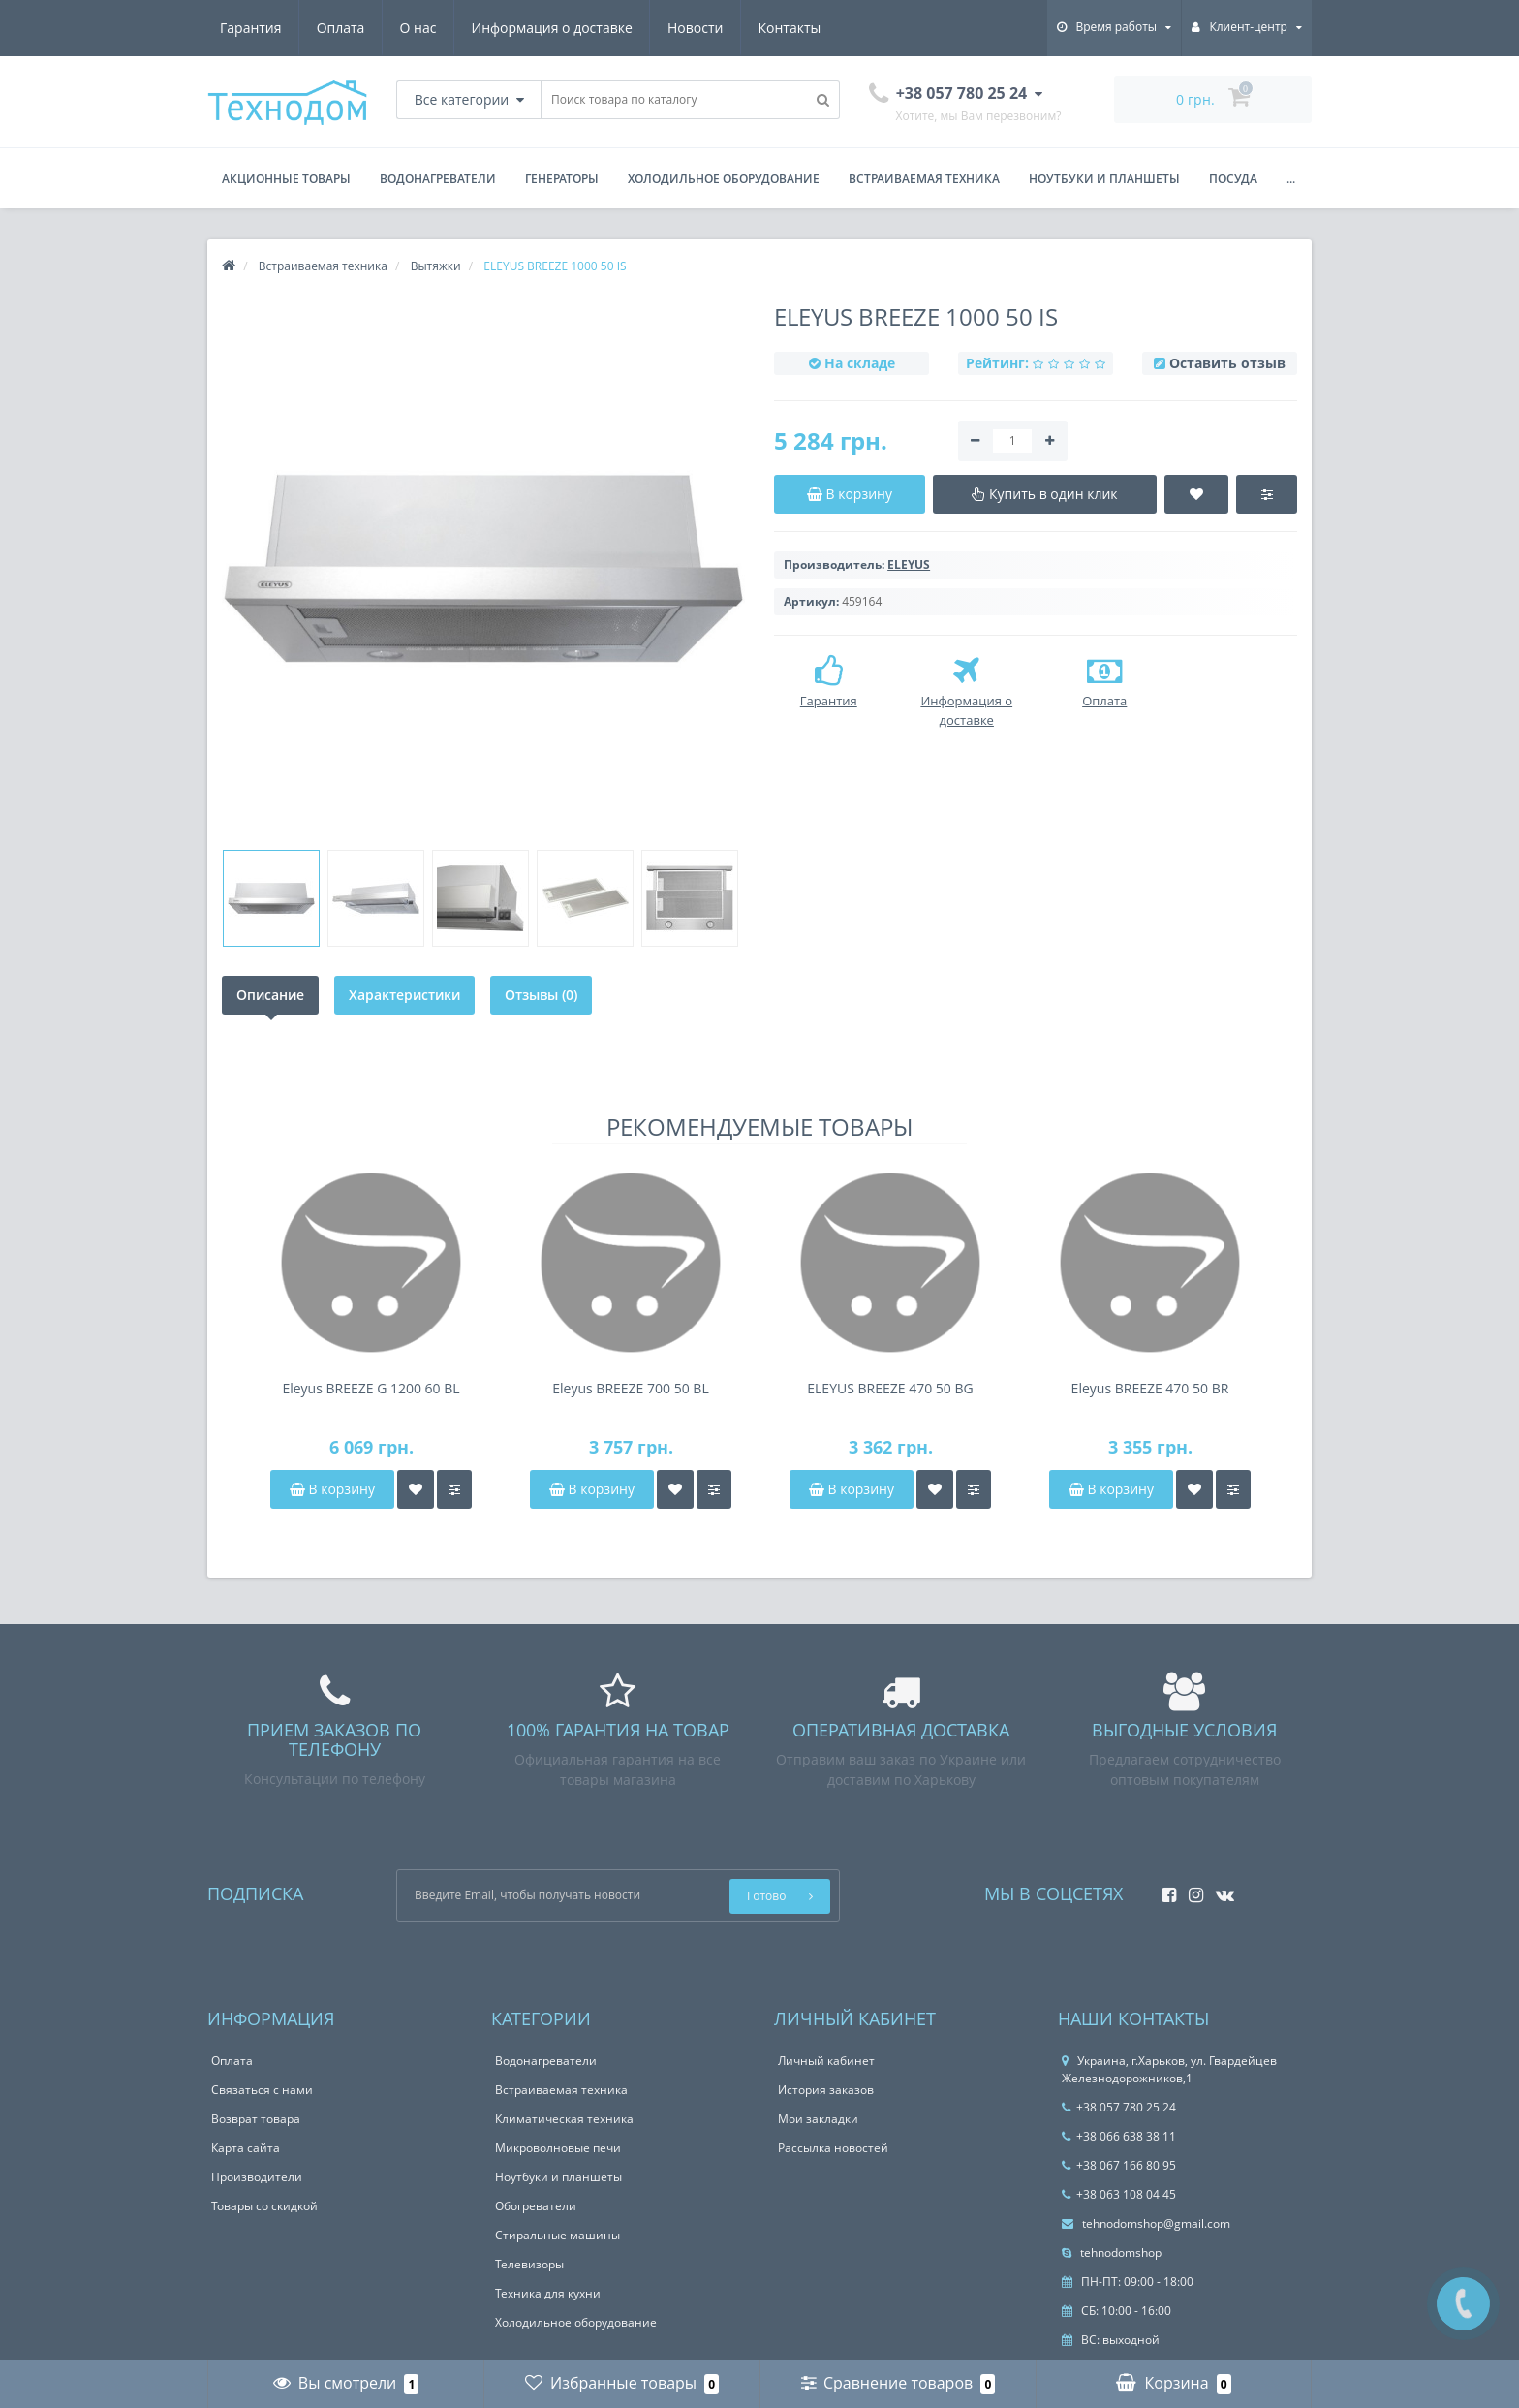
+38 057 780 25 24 (1119, 2107)
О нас (418, 27)
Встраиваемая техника (924, 179)
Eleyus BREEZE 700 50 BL (630, 1388)
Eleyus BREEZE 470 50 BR (1150, 1388)
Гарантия (251, 27)
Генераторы (562, 179)
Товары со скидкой (264, 2206)
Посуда (1233, 179)
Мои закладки (818, 2119)
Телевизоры (529, 2264)
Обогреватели (535, 2206)
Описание (270, 994)
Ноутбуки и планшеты (1104, 179)
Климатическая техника (564, 2119)
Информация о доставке (552, 27)
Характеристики (404, 994)
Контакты (790, 27)
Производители (256, 2177)
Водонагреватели (438, 179)
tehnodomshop (1112, 2252)
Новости (695, 27)
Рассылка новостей (833, 2148)
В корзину (332, 1489)
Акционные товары (286, 179)
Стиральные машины (557, 2235)
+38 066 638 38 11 (1119, 2136)
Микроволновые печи (558, 2148)
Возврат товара (255, 2119)
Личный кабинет (826, 2060)
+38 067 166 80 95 (1119, 2165)
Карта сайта (245, 2148)
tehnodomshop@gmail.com (1146, 2223)
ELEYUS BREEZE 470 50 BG (890, 1388)
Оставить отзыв (1227, 363)
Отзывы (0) (541, 994)
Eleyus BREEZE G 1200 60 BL (370, 1388)
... (1290, 179)
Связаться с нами (262, 2089)
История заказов (826, 2089)
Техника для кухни (548, 2293)
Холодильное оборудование (724, 179)
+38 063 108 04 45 (1119, 2194)
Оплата (341, 27)
